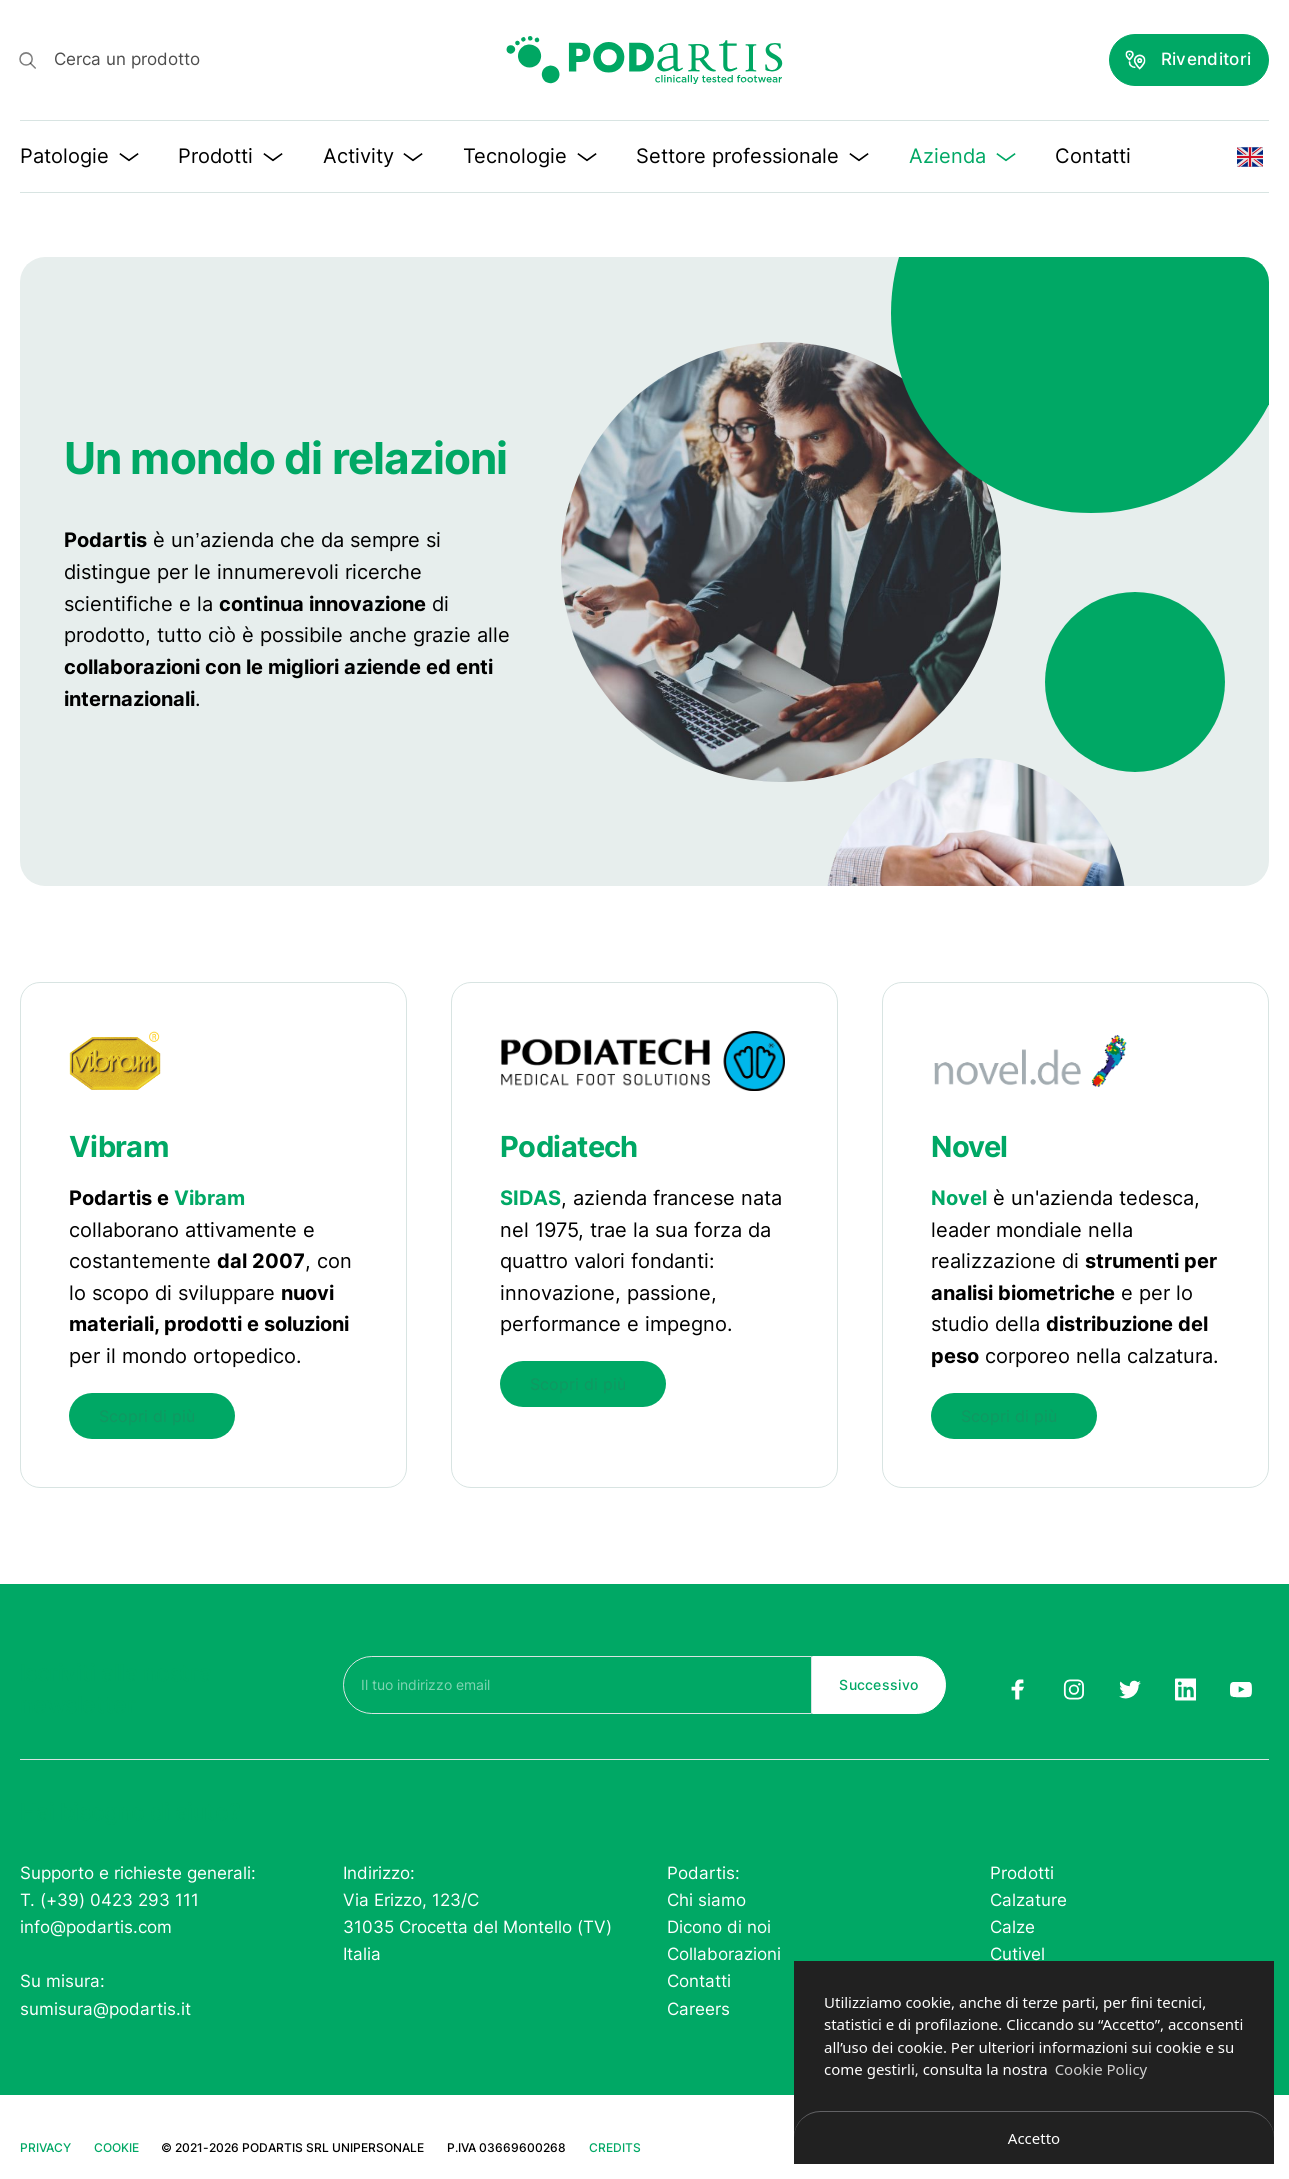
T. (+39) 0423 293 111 (109, 1899)
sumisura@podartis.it (105, 2008)
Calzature (1028, 1899)
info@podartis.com (96, 1926)
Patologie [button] (79, 156)
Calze (1012, 1926)
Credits (615, 2146)
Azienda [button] (962, 156)
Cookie (116, 2146)
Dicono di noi (719, 1926)
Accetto (1034, 2138)
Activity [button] (373, 156)
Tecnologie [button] (530, 156)
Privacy (45, 2146)
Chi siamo (706, 1899)
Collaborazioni (724, 1954)
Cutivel (1017, 1954)
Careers (698, 2008)
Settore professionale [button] (752, 156)
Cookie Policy (1101, 2069)
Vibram (209, 1198)
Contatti (1093, 156)
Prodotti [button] (230, 156)
